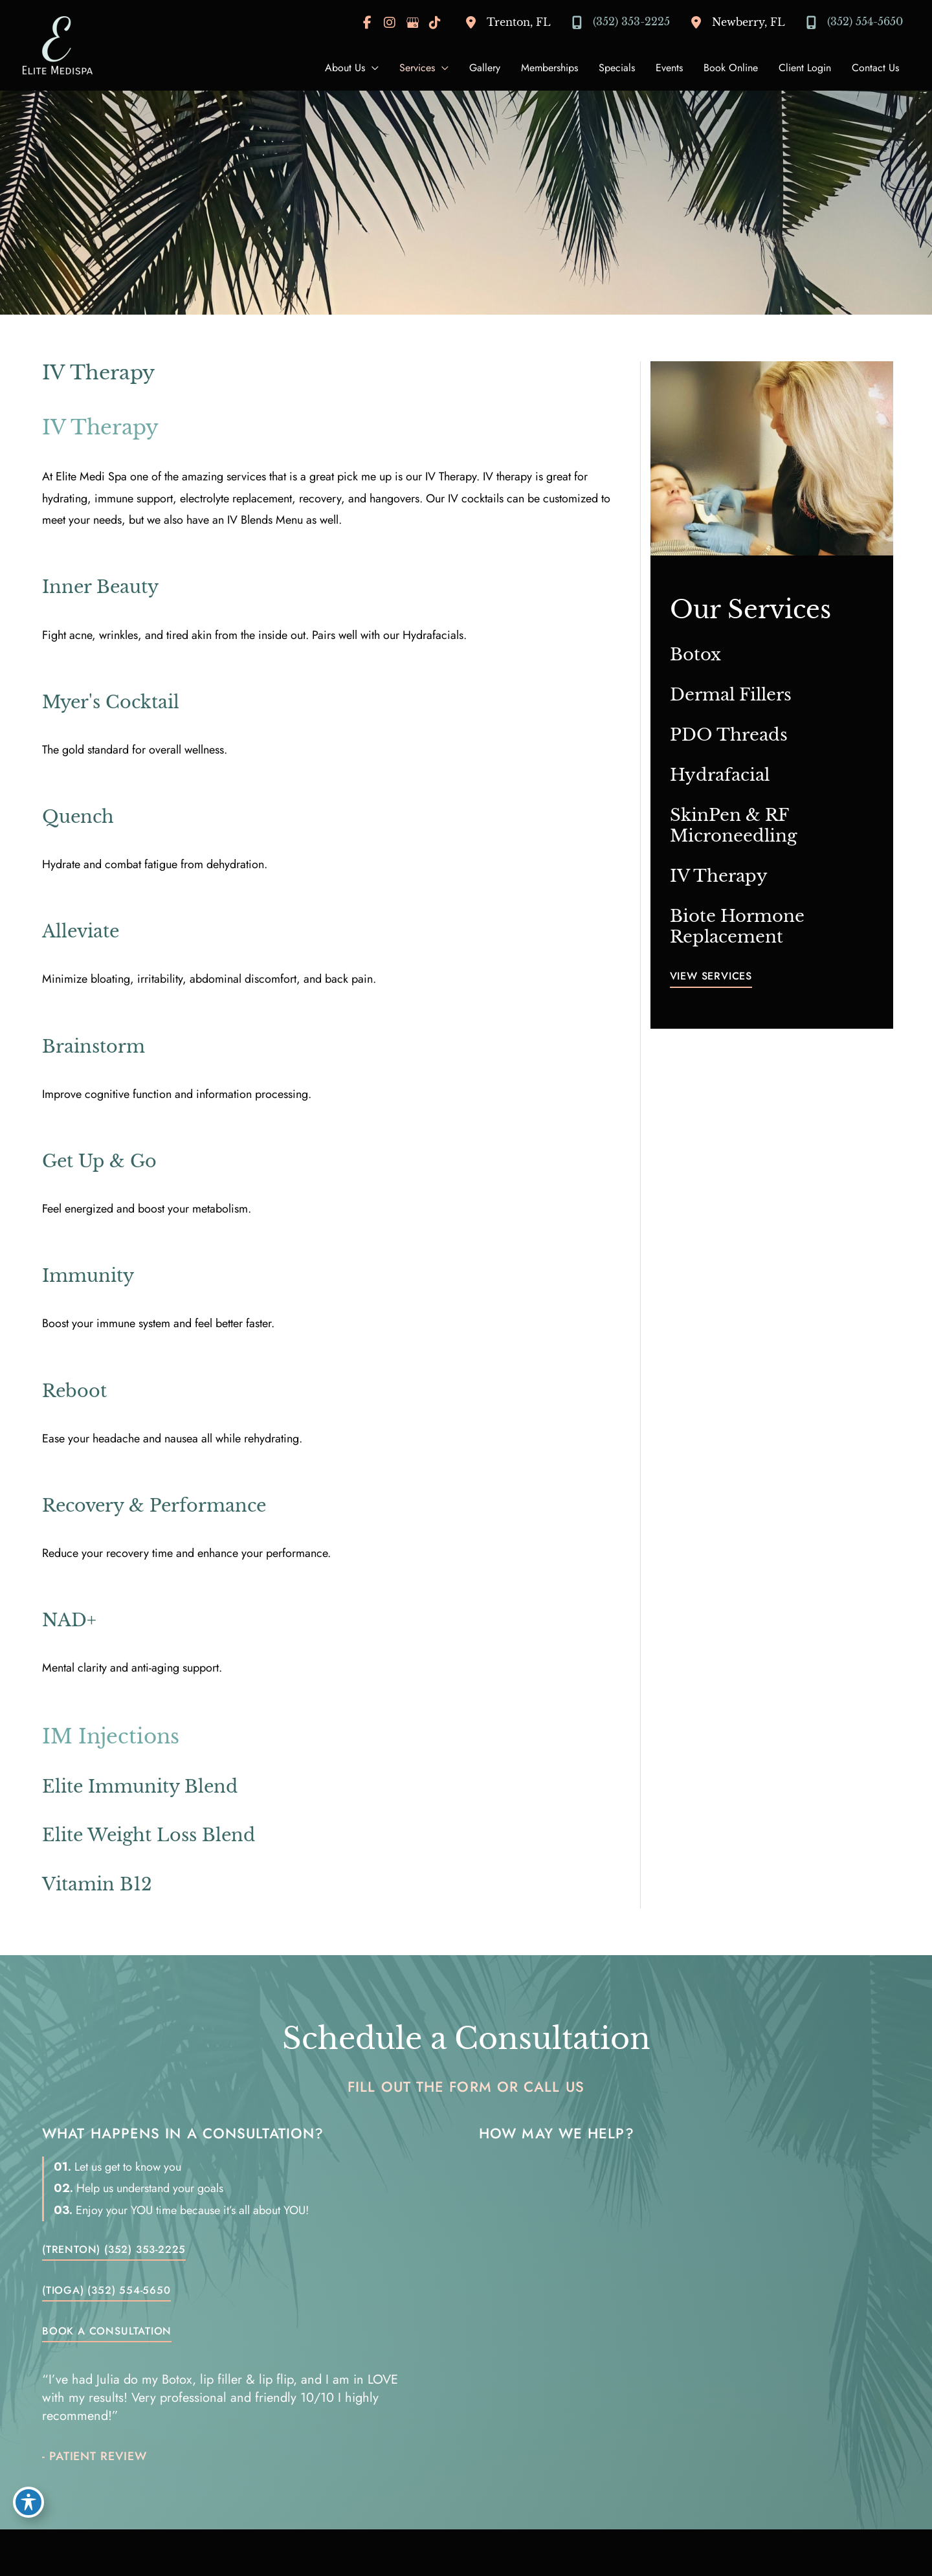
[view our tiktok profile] (435, 22)
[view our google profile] (412, 22)
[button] (711, 979)
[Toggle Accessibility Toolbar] (28, 2502)
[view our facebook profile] (367, 22)
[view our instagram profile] (389, 22)
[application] (372, 68)
